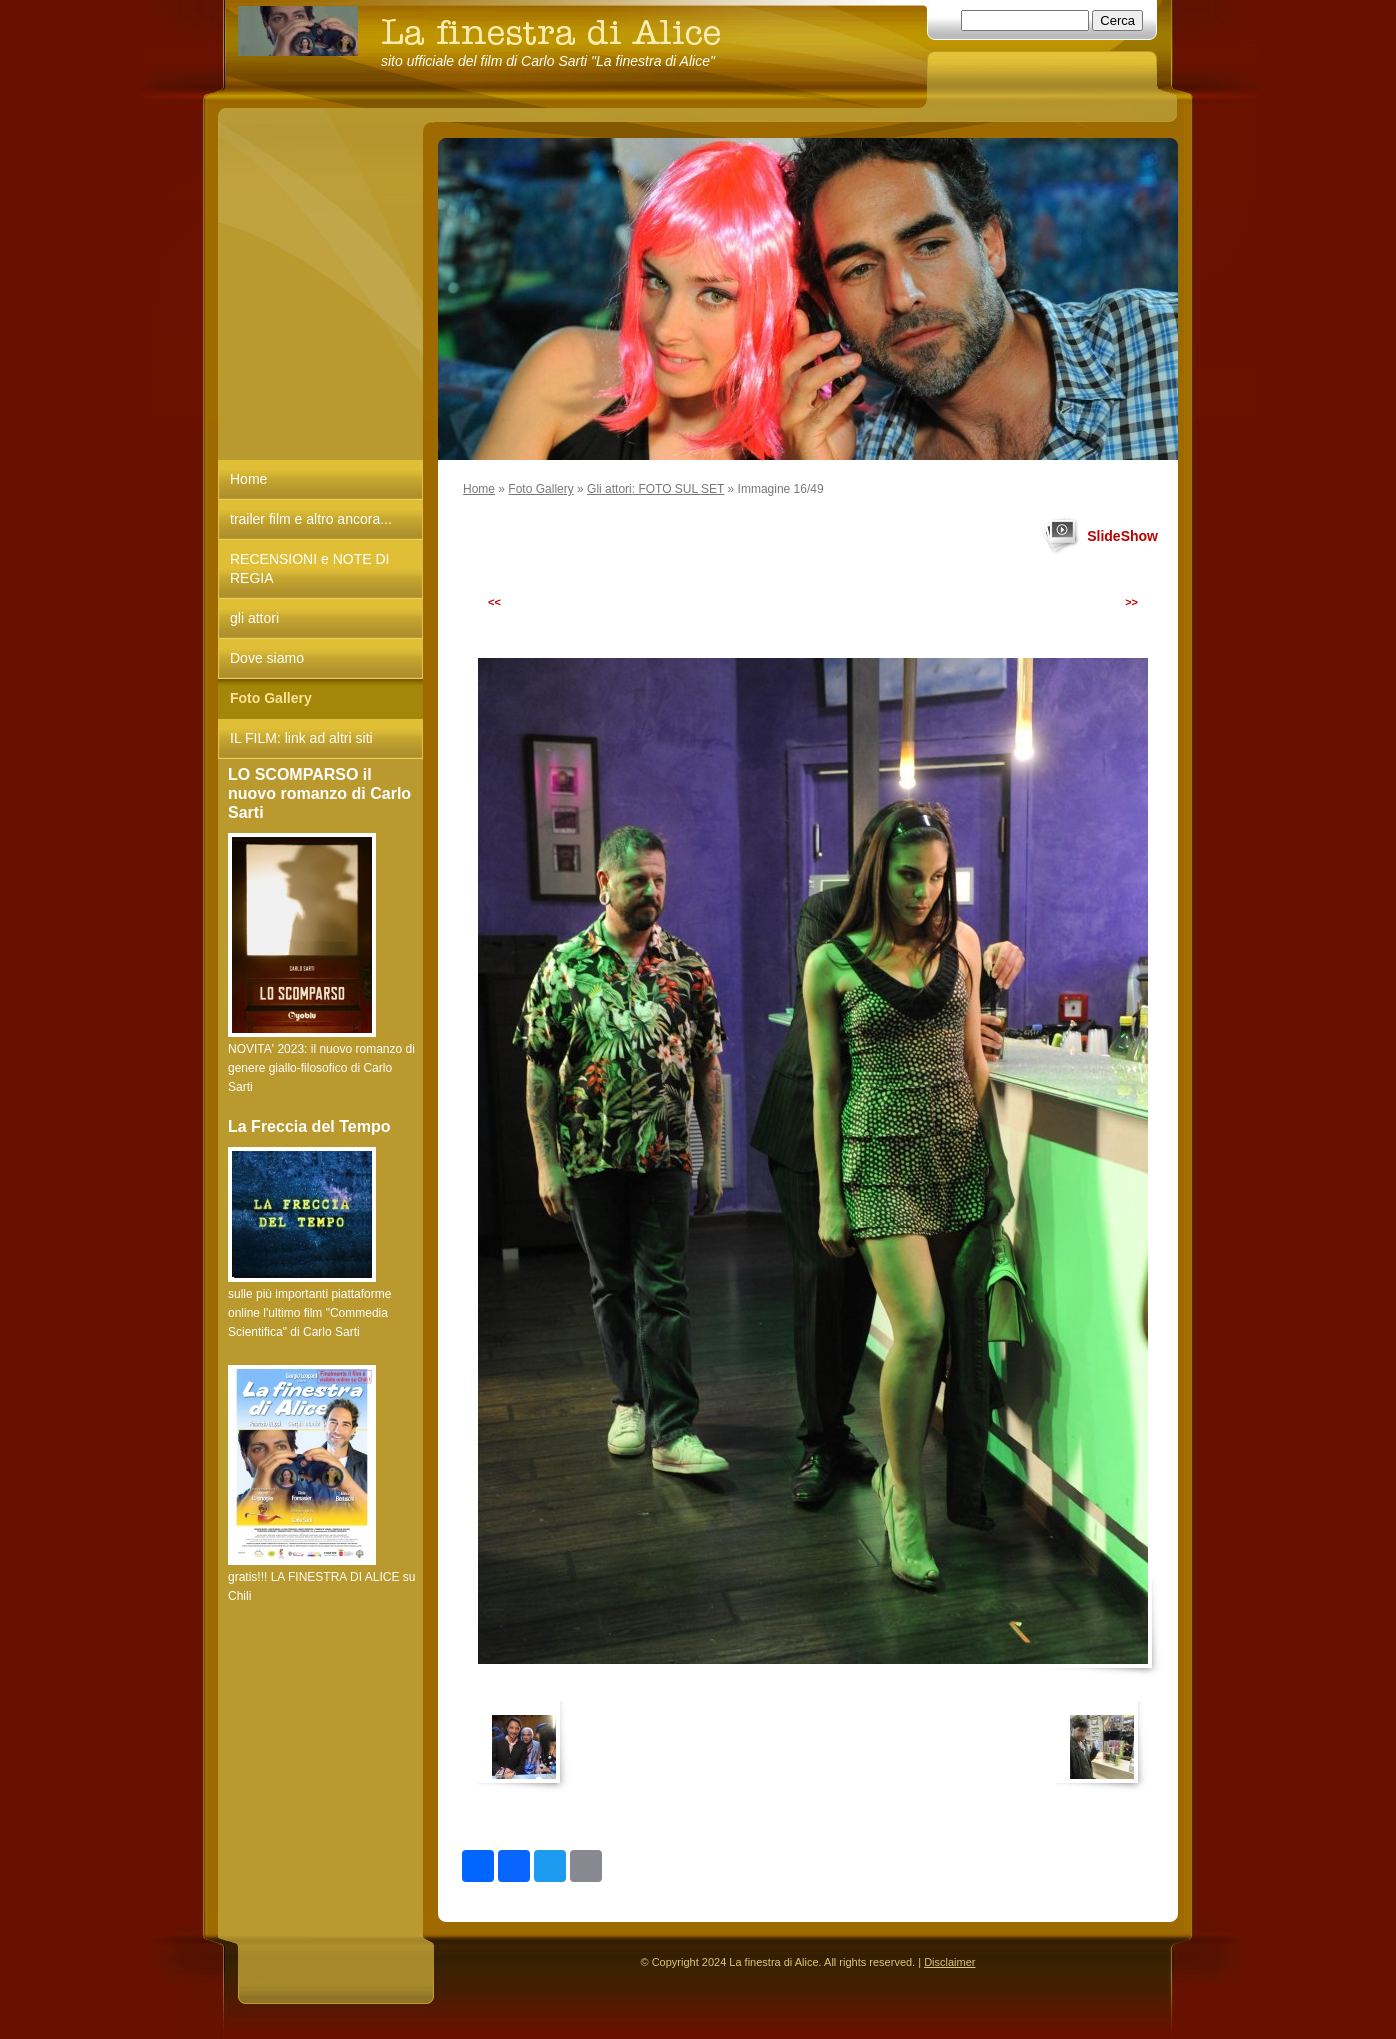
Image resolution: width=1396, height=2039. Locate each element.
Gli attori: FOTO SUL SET (655, 489)
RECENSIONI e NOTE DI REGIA (309, 568)
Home (479, 489)
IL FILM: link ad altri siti (301, 738)
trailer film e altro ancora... (311, 519)
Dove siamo (267, 658)
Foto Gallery (540, 489)
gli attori (254, 618)
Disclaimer (949, 1962)
